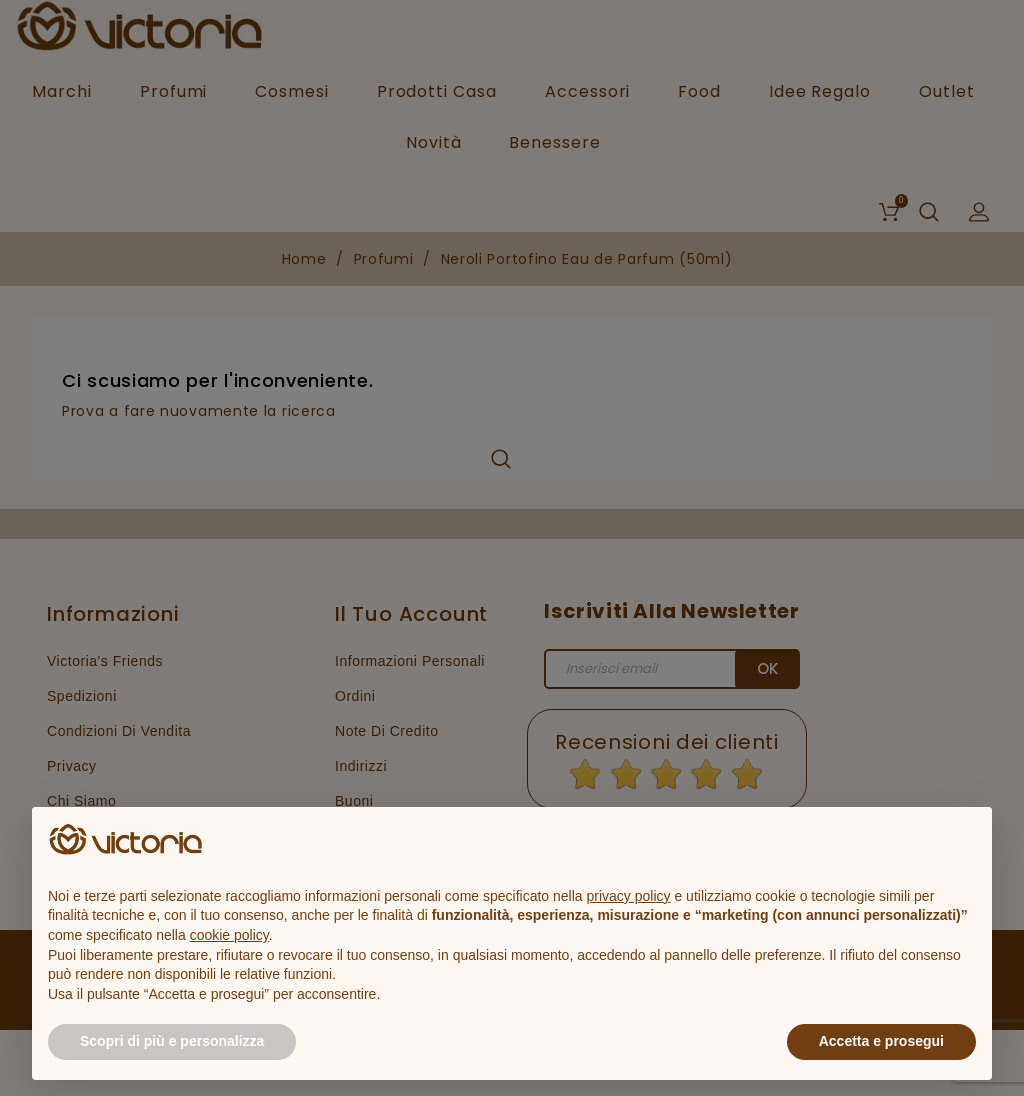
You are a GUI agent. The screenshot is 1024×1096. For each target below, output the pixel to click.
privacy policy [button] (629, 896)
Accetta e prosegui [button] (881, 1041)
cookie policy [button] (229, 935)
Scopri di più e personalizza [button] (172, 1041)
